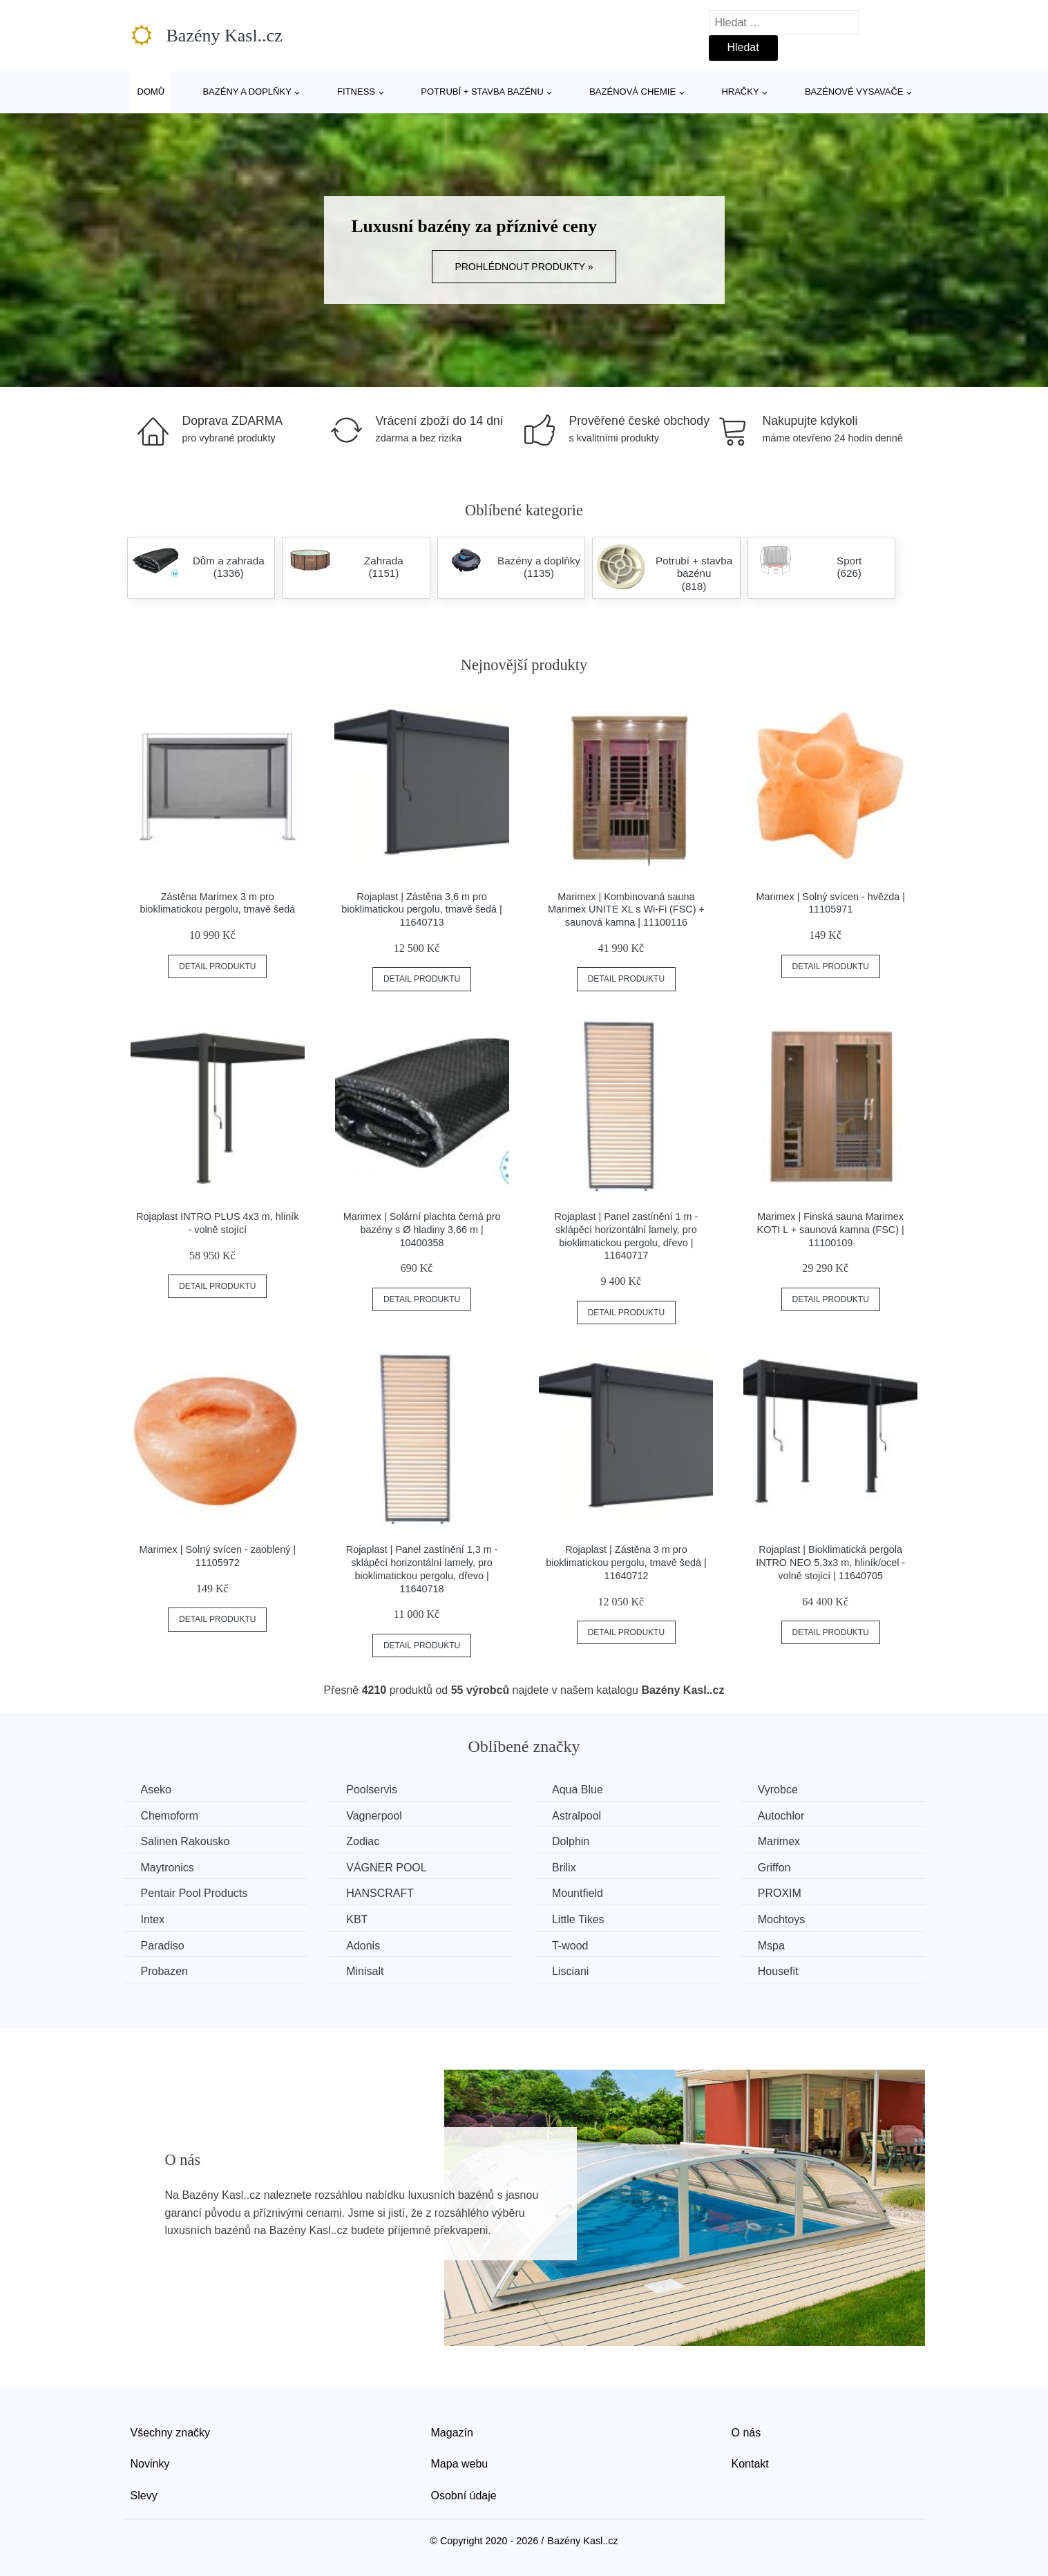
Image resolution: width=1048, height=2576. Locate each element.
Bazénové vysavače (854, 91)
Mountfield (577, 1893)
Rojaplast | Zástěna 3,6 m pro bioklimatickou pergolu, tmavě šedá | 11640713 (421, 909)
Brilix (564, 1867)
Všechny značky (171, 2433)
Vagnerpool (374, 1816)
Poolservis (371, 1789)
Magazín (452, 2433)
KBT (357, 1919)
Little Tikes (578, 1919)
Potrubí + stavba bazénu (482, 91)
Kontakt (750, 2464)
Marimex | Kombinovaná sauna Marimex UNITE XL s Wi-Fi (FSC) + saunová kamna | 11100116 (626, 909)
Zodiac (362, 1841)
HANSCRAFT (380, 1893)
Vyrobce (778, 1789)
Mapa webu (459, 2464)
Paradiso (162, 1946)
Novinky (150, 2464)
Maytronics (167, 1867)
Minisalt (364, 1971)
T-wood (570, 1946)
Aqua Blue (577, 1789)
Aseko (156, 1789)
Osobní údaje (464, 2495)
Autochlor (781, 1816)
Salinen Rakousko (185, 1841)
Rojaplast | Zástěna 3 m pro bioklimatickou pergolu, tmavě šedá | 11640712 (626, 1562)
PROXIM (779, 1893)
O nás (746, 2433)
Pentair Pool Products (194, 1893)
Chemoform (170, 1816)
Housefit (778, 1971)
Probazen (165, 1971)
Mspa (771, 1946)
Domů (151, 91)
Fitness (356, 91)
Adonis (363, 1946)
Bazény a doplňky (246, 91)
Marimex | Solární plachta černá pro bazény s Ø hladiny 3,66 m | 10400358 (422, 1229)
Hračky (740, 91)
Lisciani (570, 1971)
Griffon (774, 1867)
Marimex (779, 1841)
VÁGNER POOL (386, 1867)
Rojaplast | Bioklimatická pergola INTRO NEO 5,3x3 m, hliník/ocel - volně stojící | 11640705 (830, 1562)
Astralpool (576, 1816)
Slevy (144, 2495)
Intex (153, 1919)
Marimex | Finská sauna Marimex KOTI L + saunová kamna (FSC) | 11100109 (830, 1229)
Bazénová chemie (632, 91)
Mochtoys (781, 1919)
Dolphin (570, 1841)
